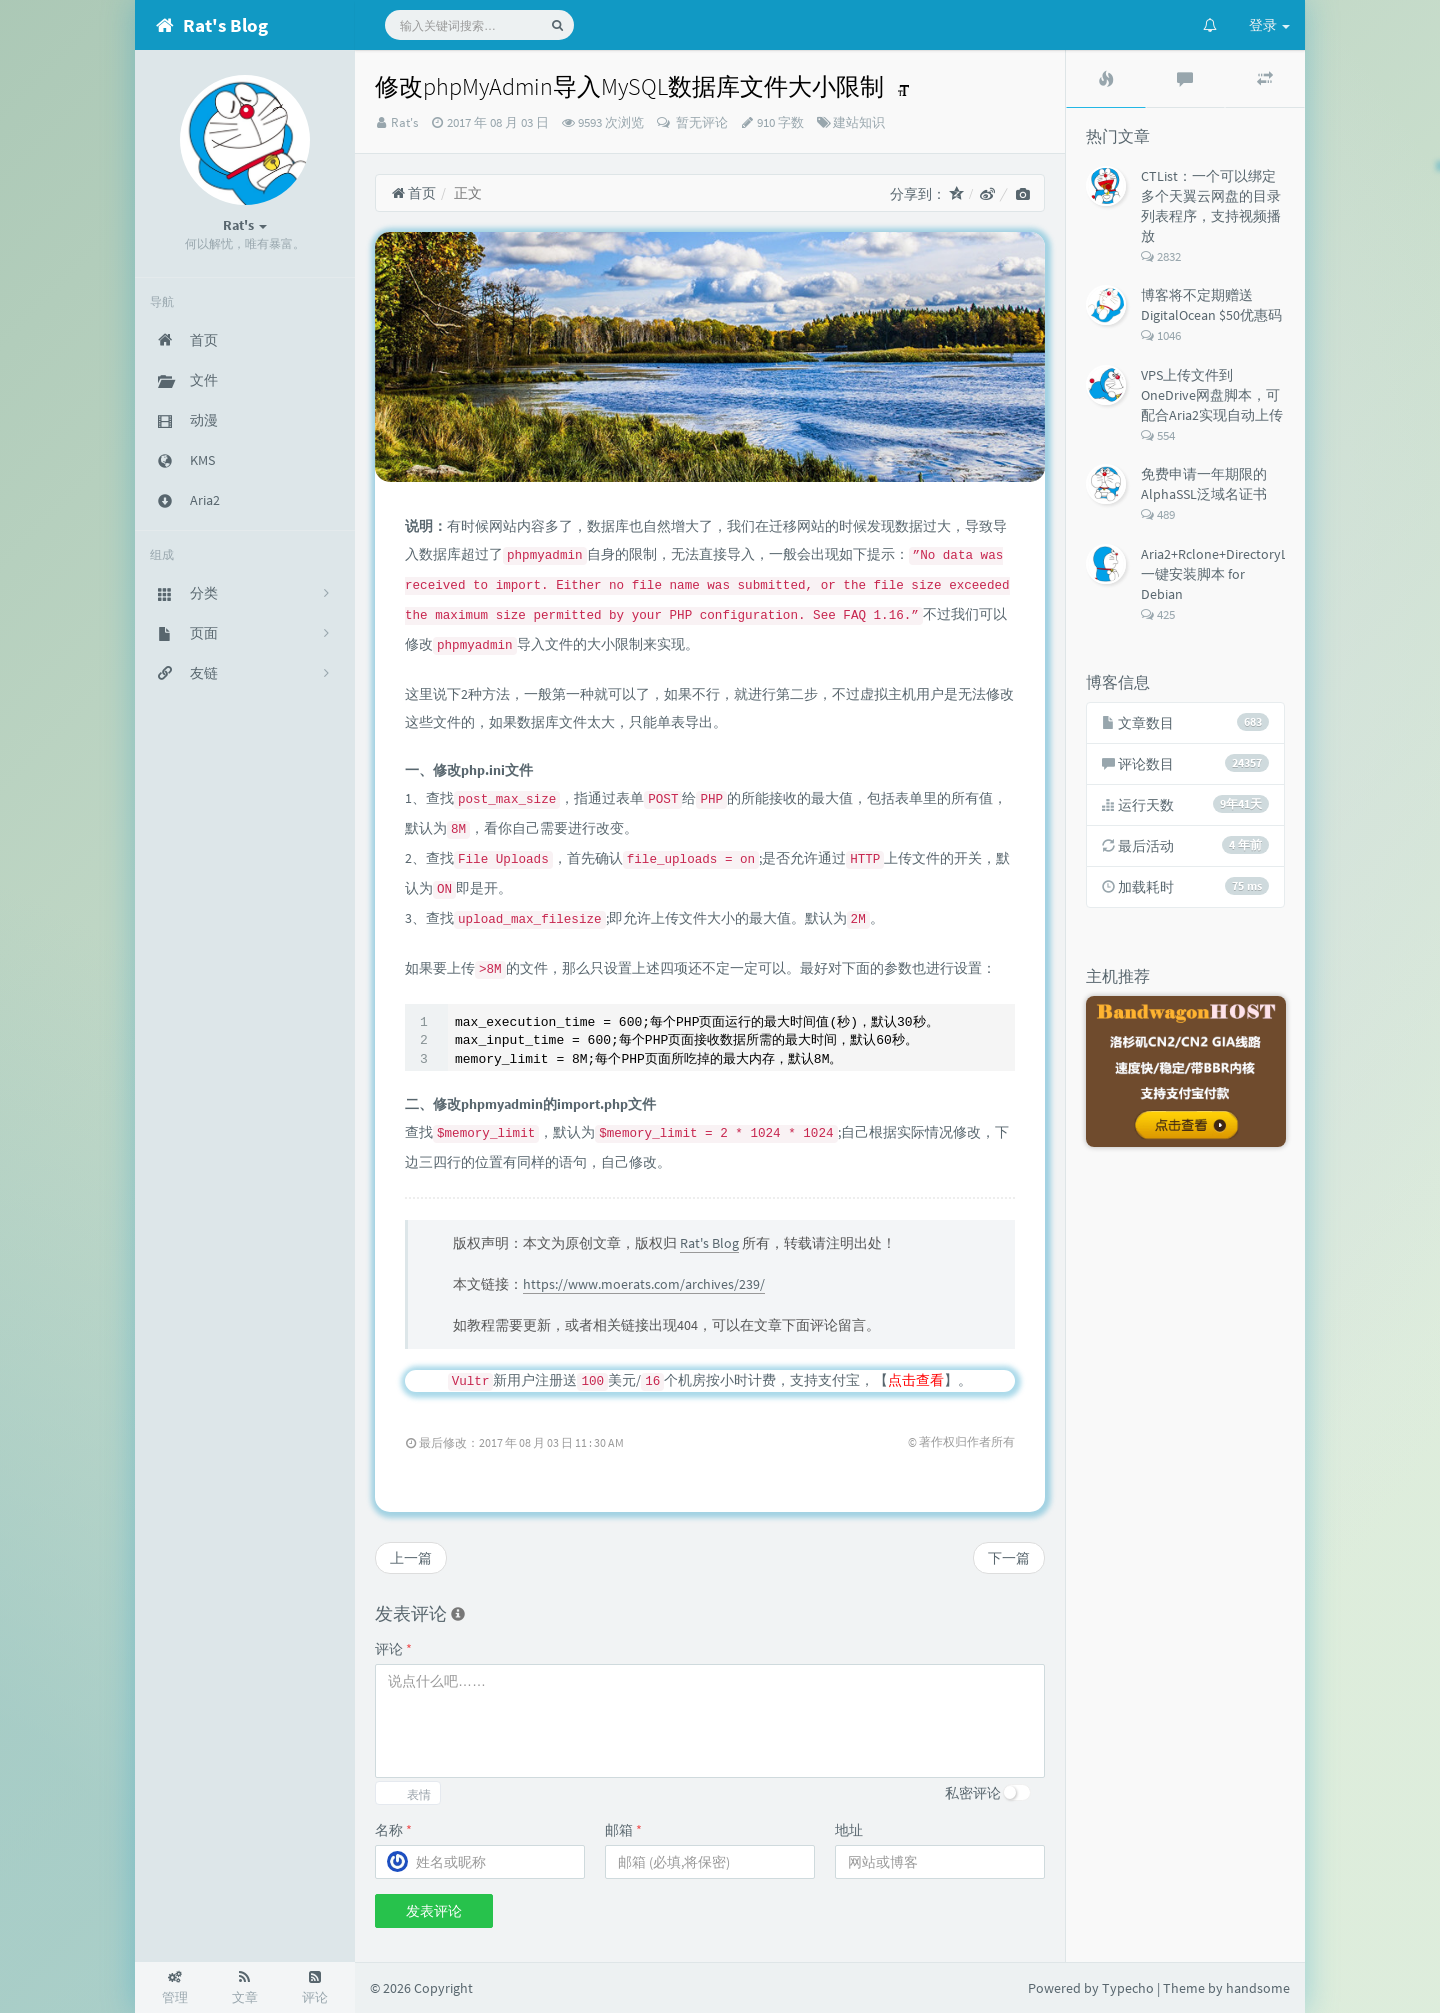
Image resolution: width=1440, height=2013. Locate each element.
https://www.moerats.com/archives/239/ (644, 1284)
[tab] (1106, 79)
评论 (393, 1649)
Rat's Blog (709, 1243)
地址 (849, 1830)
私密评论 (973, 1793)
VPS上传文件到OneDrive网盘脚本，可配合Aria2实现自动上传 (1212, 395)
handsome (1258, 1988)
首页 (413, 193)
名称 (393, 1830)
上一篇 (411, 1558)
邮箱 (623, 1830)
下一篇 (1009, 1558)
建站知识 (859, 122)
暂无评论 (700, 122)
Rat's (404, 122)
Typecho (1128, 1988)
